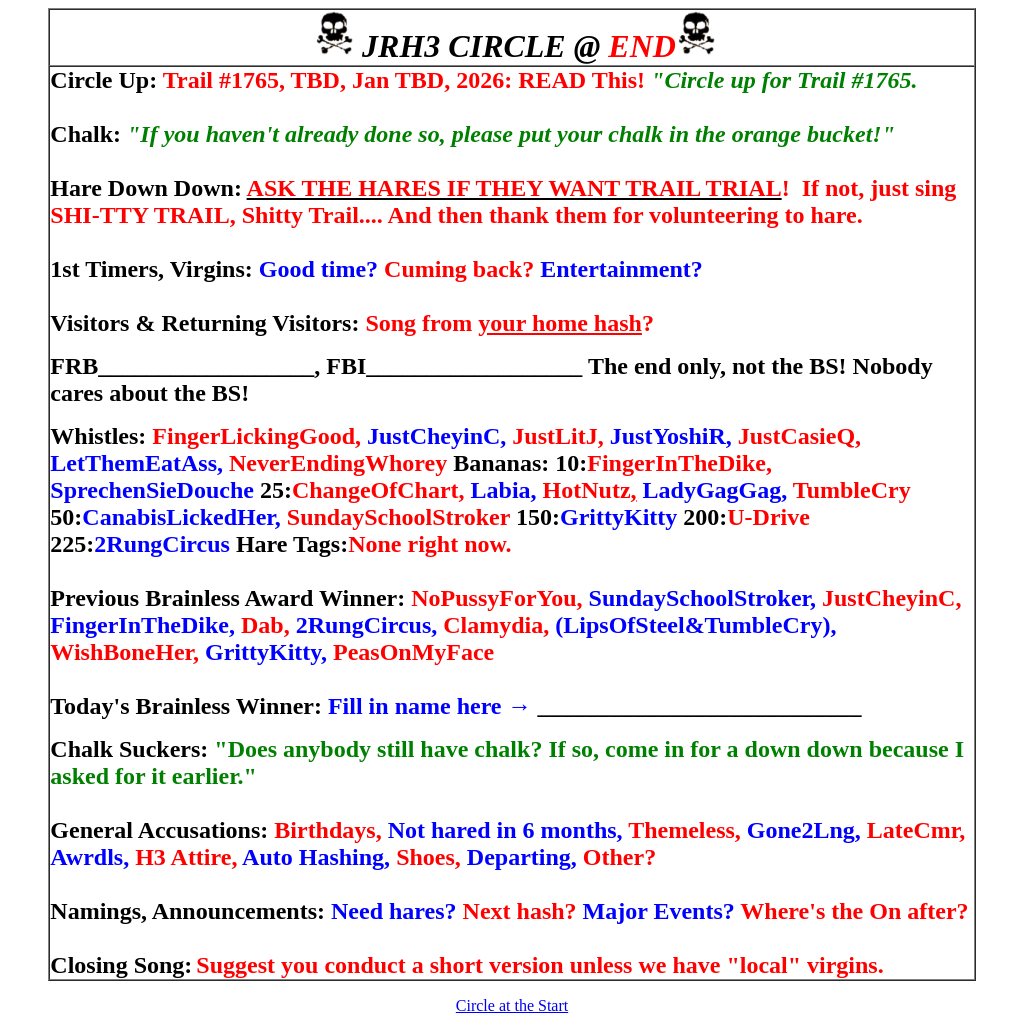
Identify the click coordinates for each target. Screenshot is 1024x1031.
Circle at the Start (512, 1005)
